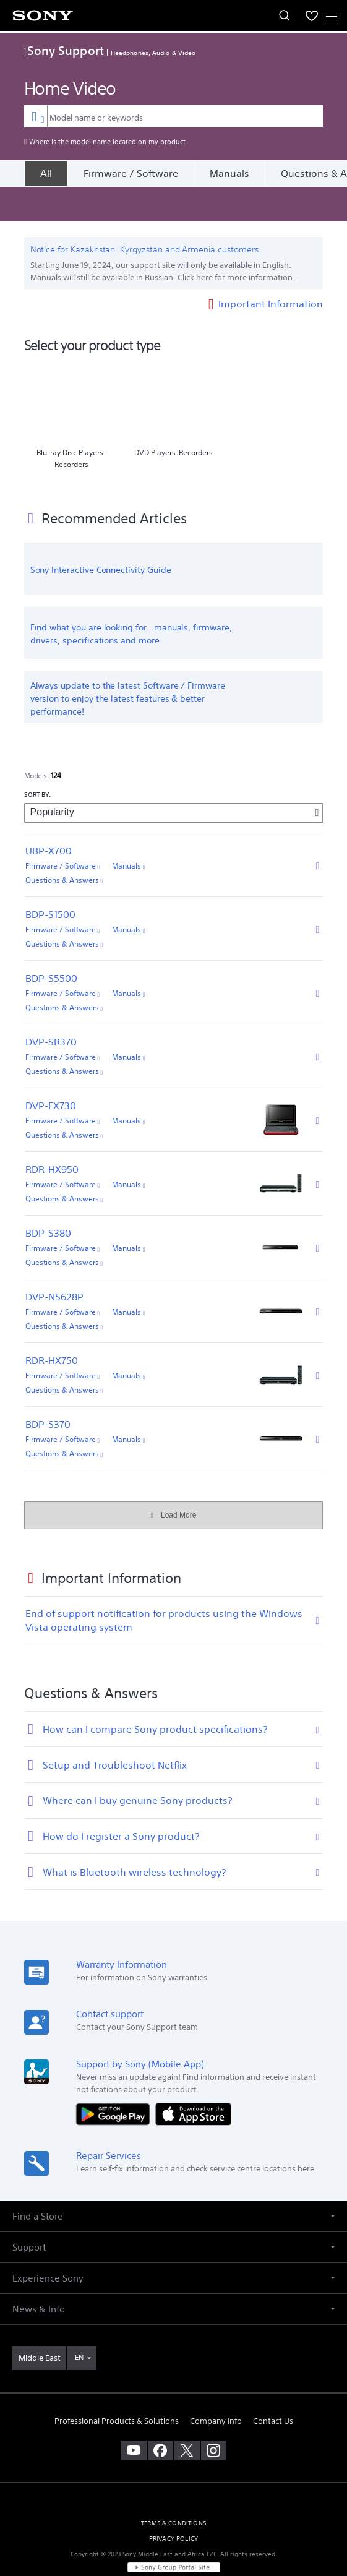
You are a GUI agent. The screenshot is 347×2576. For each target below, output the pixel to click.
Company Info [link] (216, 2386)
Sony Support (64, 50)
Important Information (270, 268)
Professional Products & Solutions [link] (116, 2386)
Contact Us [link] (273, 2386)
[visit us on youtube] (134, 2416)
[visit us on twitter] (187, 2416)
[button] (173, 2181)
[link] (39, 2323)
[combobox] (173, 116)
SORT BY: (37, 759)
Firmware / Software (131, 173)
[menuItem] (311, 15)
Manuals (229, 173)
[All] (45, 173)
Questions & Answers (64, 845)
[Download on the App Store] (193, 2079)
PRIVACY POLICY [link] (173, 2504)
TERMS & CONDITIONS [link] (173, 2488)
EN (79, 2322)
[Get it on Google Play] (115, 2079)
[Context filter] (35, 116)
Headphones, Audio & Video (153, 52)
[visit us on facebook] (160, 2416)
